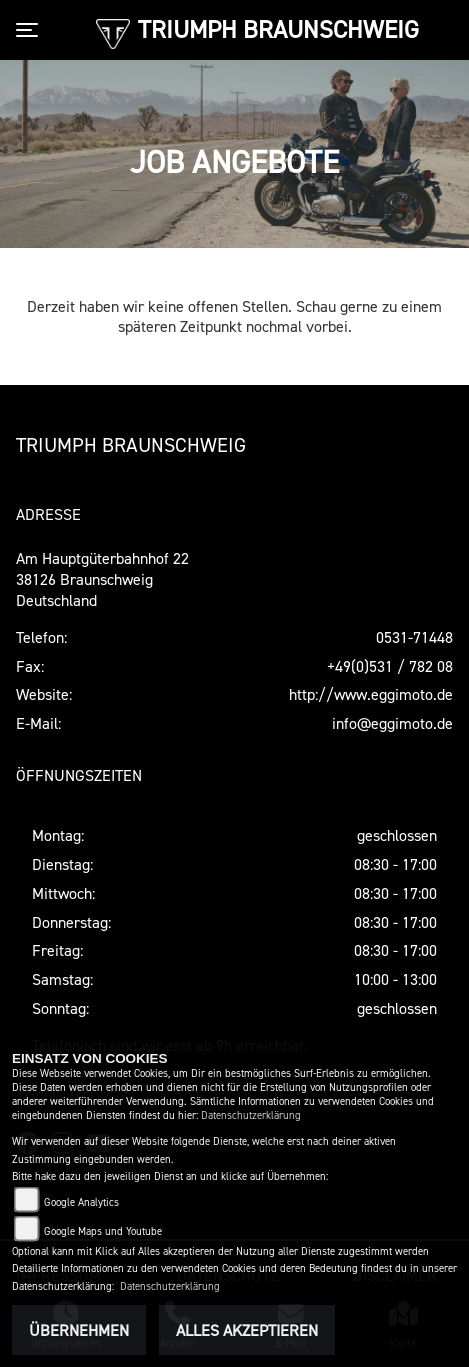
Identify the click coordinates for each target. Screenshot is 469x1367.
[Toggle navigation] (31, 30)
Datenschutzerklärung (251, 1115)
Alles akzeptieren (247, 1330)
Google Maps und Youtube (103, 1231)
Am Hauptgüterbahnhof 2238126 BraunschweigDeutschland (102, 579)
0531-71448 (414, 637)
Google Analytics (81, 1202)
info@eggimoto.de (392, 723)
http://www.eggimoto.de (371, 694)
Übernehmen (79, 1330)
